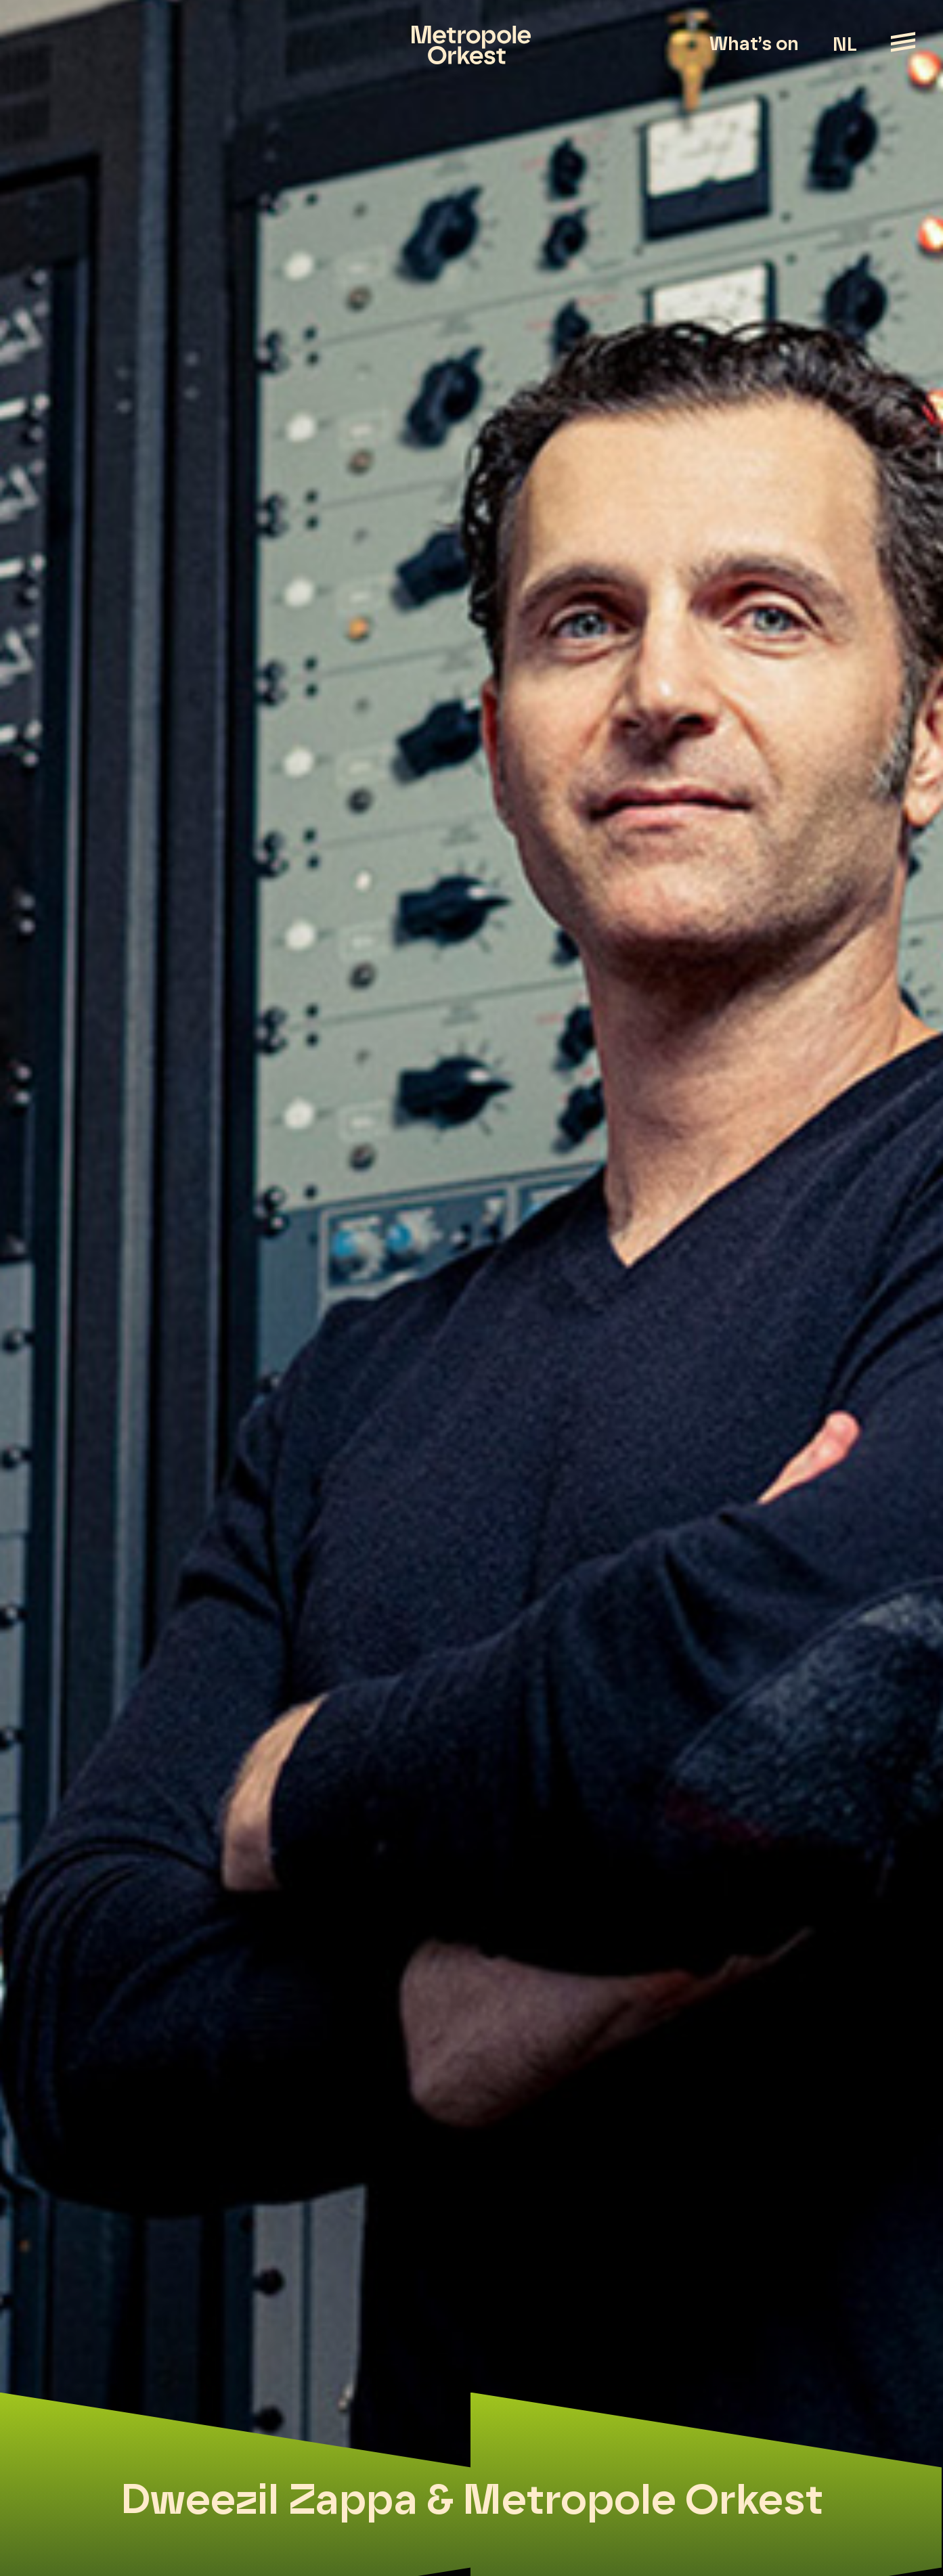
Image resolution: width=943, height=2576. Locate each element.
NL (844, 45)
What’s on (754, 44)
